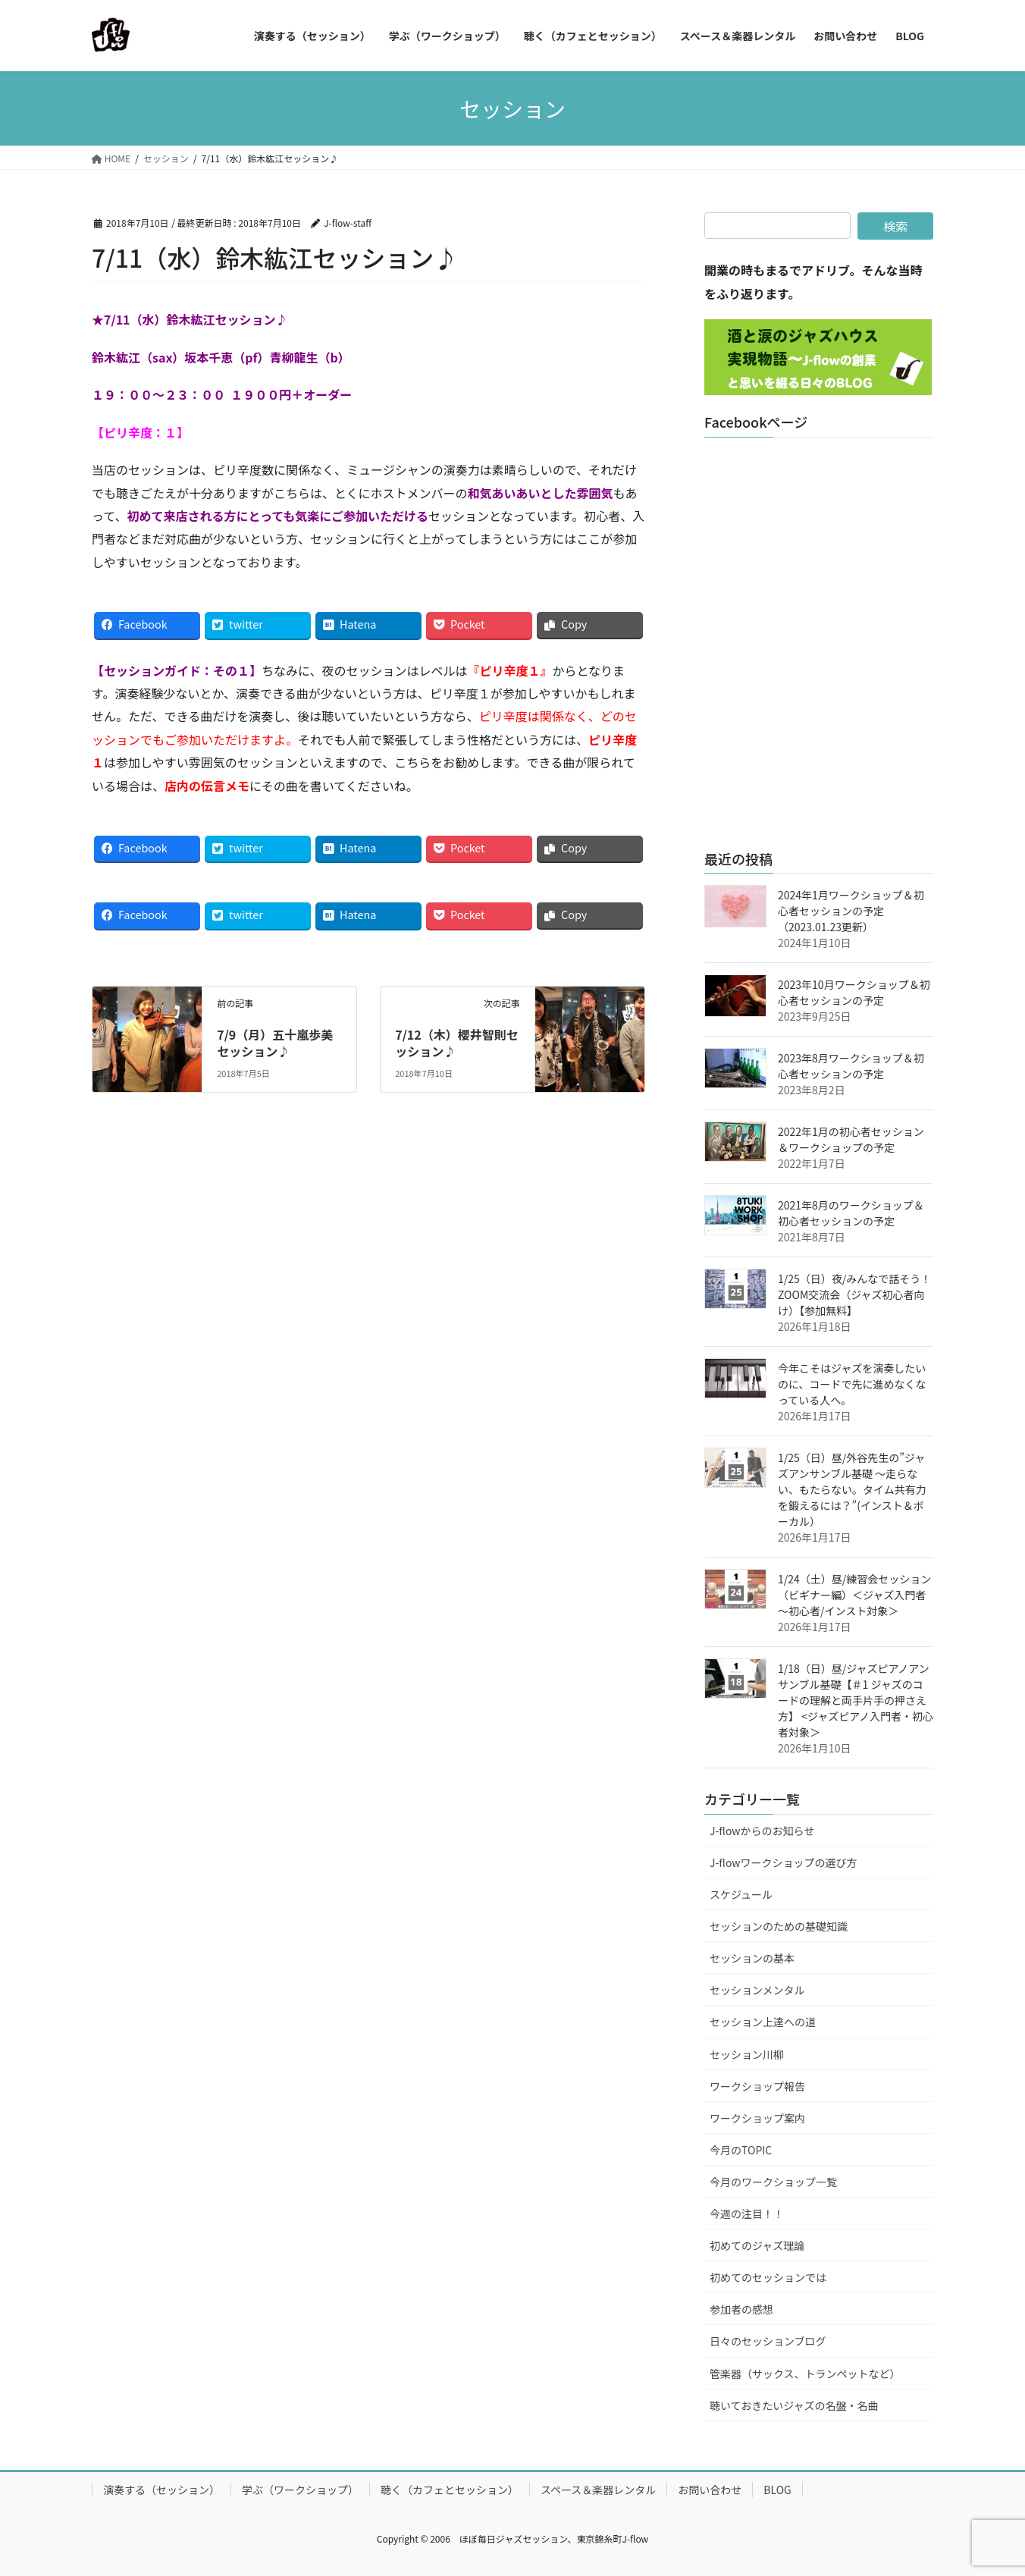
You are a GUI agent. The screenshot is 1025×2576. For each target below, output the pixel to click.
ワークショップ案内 (757, 2118)
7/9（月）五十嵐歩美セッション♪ (275, 1042)
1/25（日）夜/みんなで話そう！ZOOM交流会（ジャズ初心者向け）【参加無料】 (854, 1294)
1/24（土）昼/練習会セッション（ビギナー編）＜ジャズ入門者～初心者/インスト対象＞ (854, 1594)
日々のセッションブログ (768, 2341)
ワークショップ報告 (757, 2086)
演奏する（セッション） (161, 2489)
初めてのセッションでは (768, 2277)
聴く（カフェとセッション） (450, 2489)
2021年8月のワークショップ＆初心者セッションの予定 (851, 1212)
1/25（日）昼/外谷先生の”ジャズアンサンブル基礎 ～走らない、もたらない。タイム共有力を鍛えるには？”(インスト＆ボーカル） (852, 1489)
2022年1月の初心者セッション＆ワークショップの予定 (851, 1139)
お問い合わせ (709, 2489)
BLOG (777, 2489)
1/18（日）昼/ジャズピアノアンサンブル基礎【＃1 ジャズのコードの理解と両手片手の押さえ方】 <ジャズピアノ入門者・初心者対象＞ (855, 1700)
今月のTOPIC (741, 2149)
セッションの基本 (752, 1958)
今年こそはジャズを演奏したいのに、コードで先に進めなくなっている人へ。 (852, 1383)
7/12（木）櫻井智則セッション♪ (457, 1042)
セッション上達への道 (763, 2021)
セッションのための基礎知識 (779, 1926)
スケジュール (741, 1894)
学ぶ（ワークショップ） (300, 2489)
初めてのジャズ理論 (757, 2245)
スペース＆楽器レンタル (598, 2489)
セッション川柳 (747, 2054)
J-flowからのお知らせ (762, 1830)
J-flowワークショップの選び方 (783, 1862)
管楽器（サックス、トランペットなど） (805, 2373)
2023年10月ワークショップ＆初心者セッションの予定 (854, 992)
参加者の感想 (741, 2309)
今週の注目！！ (747, 2213)
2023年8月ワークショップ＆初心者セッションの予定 (851, 1065)
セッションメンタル (757, 1989)
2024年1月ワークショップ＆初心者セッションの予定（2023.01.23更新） (851, 910)
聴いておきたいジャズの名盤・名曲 (794, 2405)
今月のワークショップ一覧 (773, 2181)
